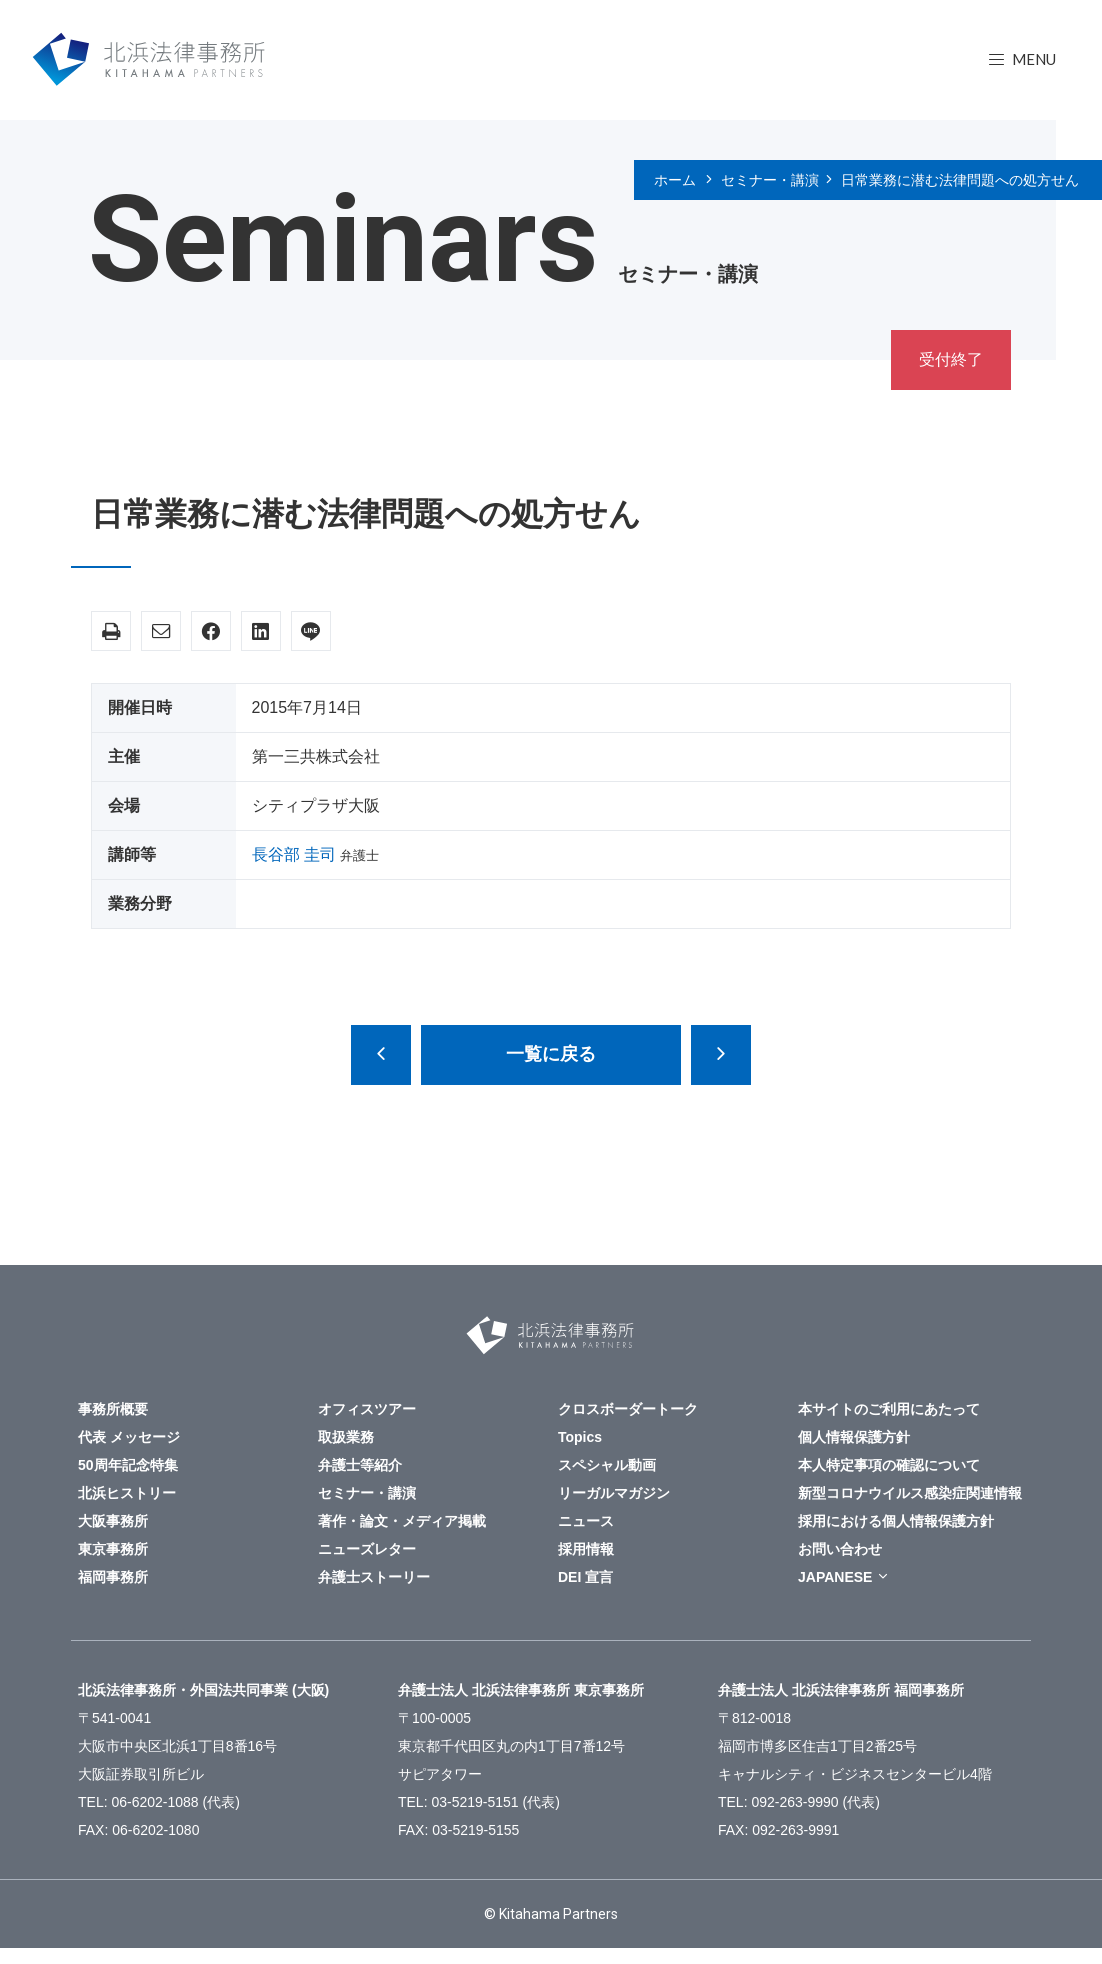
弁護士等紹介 (360, 1465)
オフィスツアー (367, 1409)
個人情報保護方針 (854, 1437)
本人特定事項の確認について (889, 1465)
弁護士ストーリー (374, 1577)
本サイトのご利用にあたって (889, 1409)
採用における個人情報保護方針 (896, 1521)
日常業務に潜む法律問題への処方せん (960, 180)
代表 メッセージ (129, 1437)
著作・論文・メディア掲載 (402, 1521)
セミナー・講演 (770, 180)
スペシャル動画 (607, 1465)
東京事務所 (113, 1549)
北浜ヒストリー (127, 1493)
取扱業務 (346, 1437)
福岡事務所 (113, 1577)
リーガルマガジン (614, 1493)
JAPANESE (835, 1577)
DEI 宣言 (585, 1577)
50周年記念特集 (128, 1465)
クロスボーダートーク (628, 1409)
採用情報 (586, 1549)
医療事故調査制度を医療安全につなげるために (381, 1055)
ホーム (675, 180)
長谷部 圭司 (294, 854)
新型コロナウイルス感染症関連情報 (910, 1493)
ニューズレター (367, 1549)
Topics (580, 1437)
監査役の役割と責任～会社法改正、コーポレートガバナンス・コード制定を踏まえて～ (721, 1055)
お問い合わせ (840, 1549)
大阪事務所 (113, 1521)
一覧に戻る (551, 1054)
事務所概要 (113, 1409)
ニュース (586, 1521)
